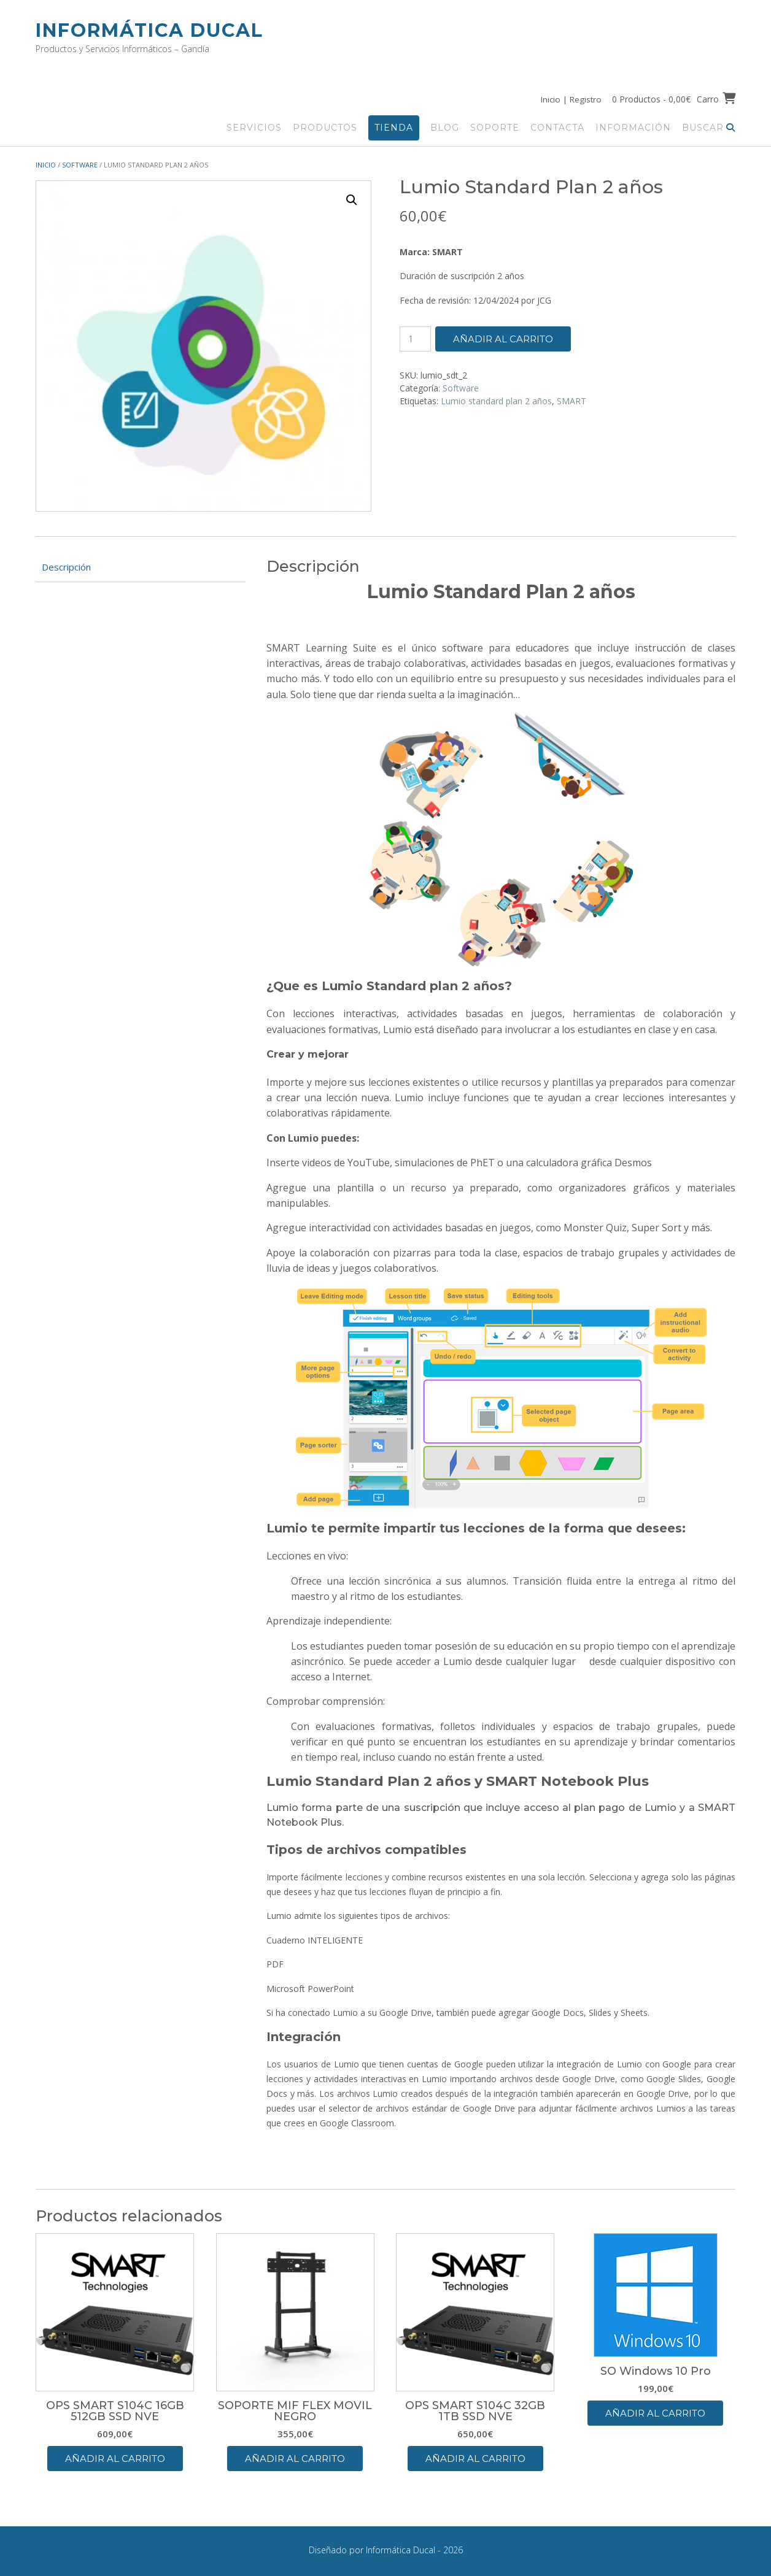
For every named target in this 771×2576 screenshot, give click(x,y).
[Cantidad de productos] (415, 338)
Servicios (254, 127)
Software (80, 164)
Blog (444, 127)
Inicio (46, 164)
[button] (352, 199)
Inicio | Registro (568, 99)
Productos (325, 127)
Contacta (557, 127)
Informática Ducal (149, 30)
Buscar (708, 127)
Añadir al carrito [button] (115, 2458)
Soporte (494, 127)
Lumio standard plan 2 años (496, 400)
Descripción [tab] (66, 566)
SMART (571, 400)
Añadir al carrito (503, 338)
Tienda (393, 127)
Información (633, 127)
